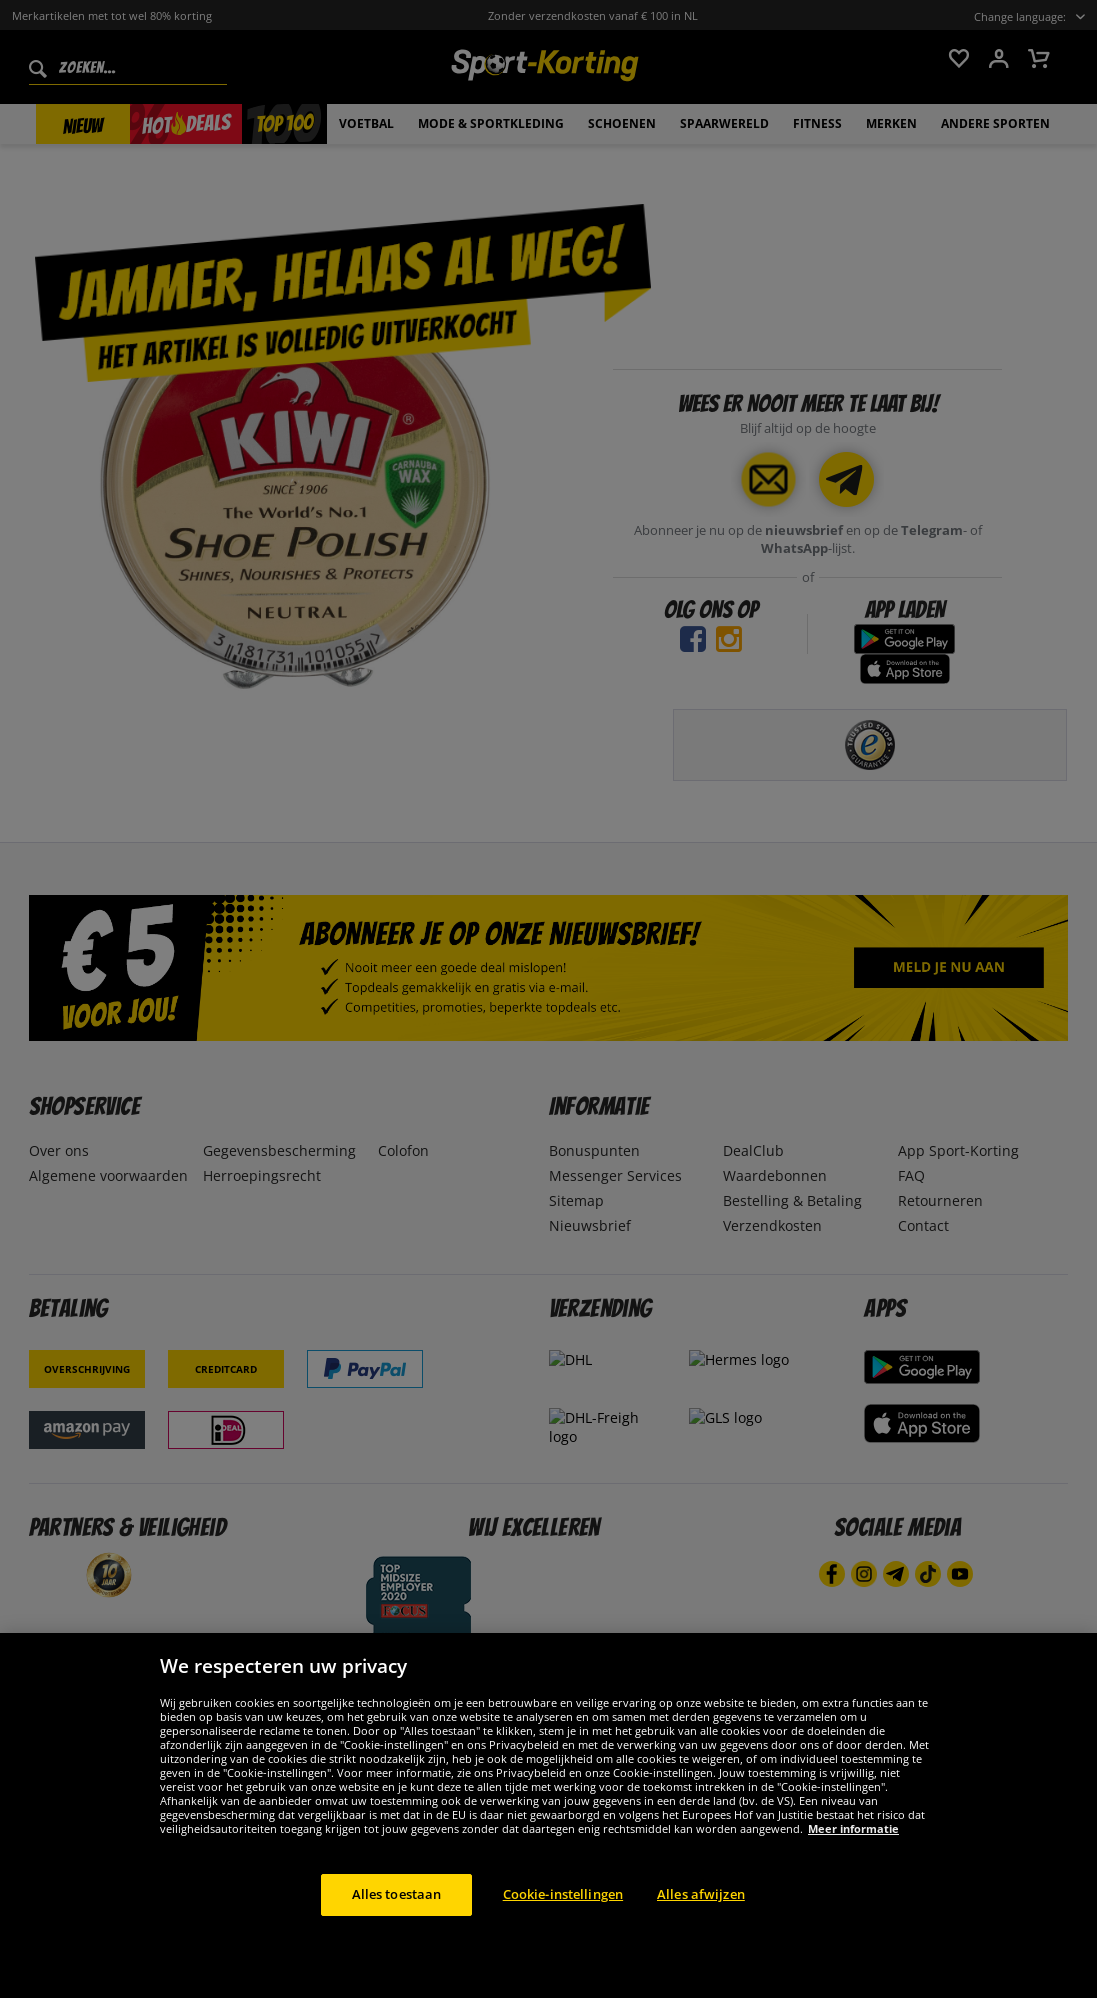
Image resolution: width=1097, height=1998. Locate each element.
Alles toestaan (397, 1929)
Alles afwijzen (701, 1929)
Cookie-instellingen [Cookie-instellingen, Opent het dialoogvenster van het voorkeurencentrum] (563, 1929)
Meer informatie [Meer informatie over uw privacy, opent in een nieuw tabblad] (853, 1863)
